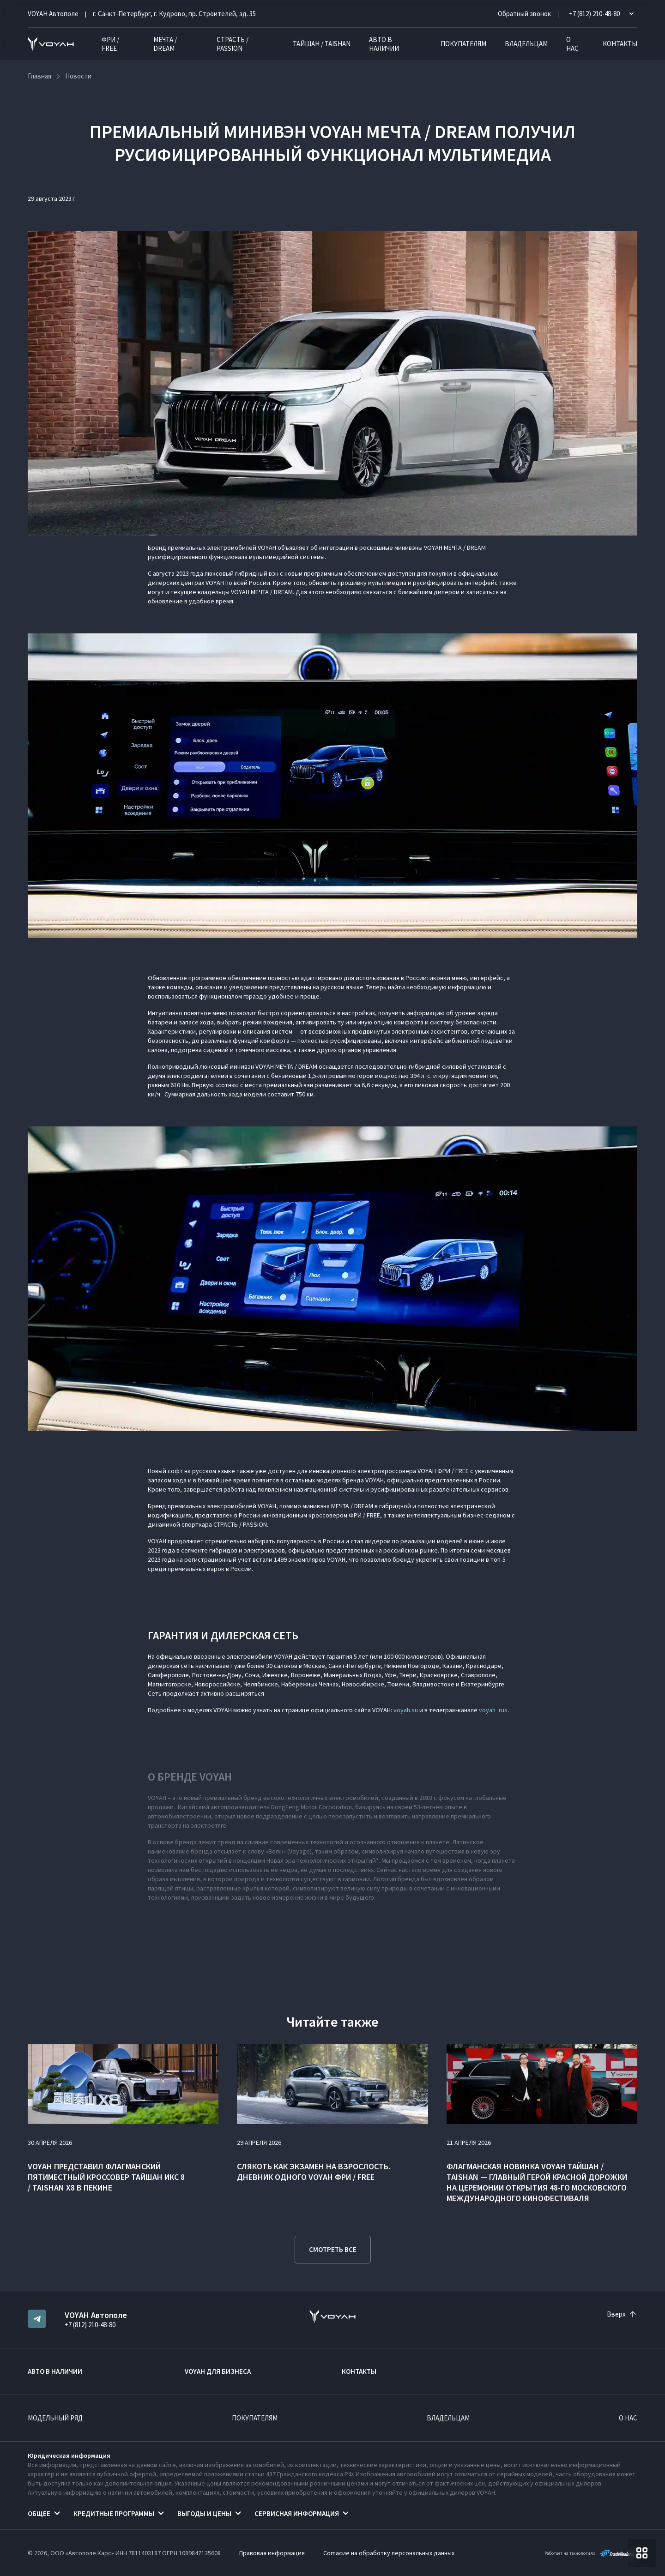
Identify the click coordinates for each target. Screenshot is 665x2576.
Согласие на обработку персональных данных (388, 2553)
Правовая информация (272, 2553)
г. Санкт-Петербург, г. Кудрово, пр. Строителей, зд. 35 (174, 13)
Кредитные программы (113, 2513)
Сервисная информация (296, 2513)
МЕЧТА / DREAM (165, 44)
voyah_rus (493, 1710)
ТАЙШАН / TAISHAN (322, 43)
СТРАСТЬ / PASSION (232, 44)
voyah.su (405, 1710)
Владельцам (526, 43)
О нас (572, 44)
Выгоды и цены (204, 2513)
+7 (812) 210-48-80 (90, 2324)
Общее (39, 2513)
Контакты (620, 43)
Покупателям (463, 43)
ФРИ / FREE (110, 44)
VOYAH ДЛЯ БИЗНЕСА (218, 2371)
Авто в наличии (384, 44)
